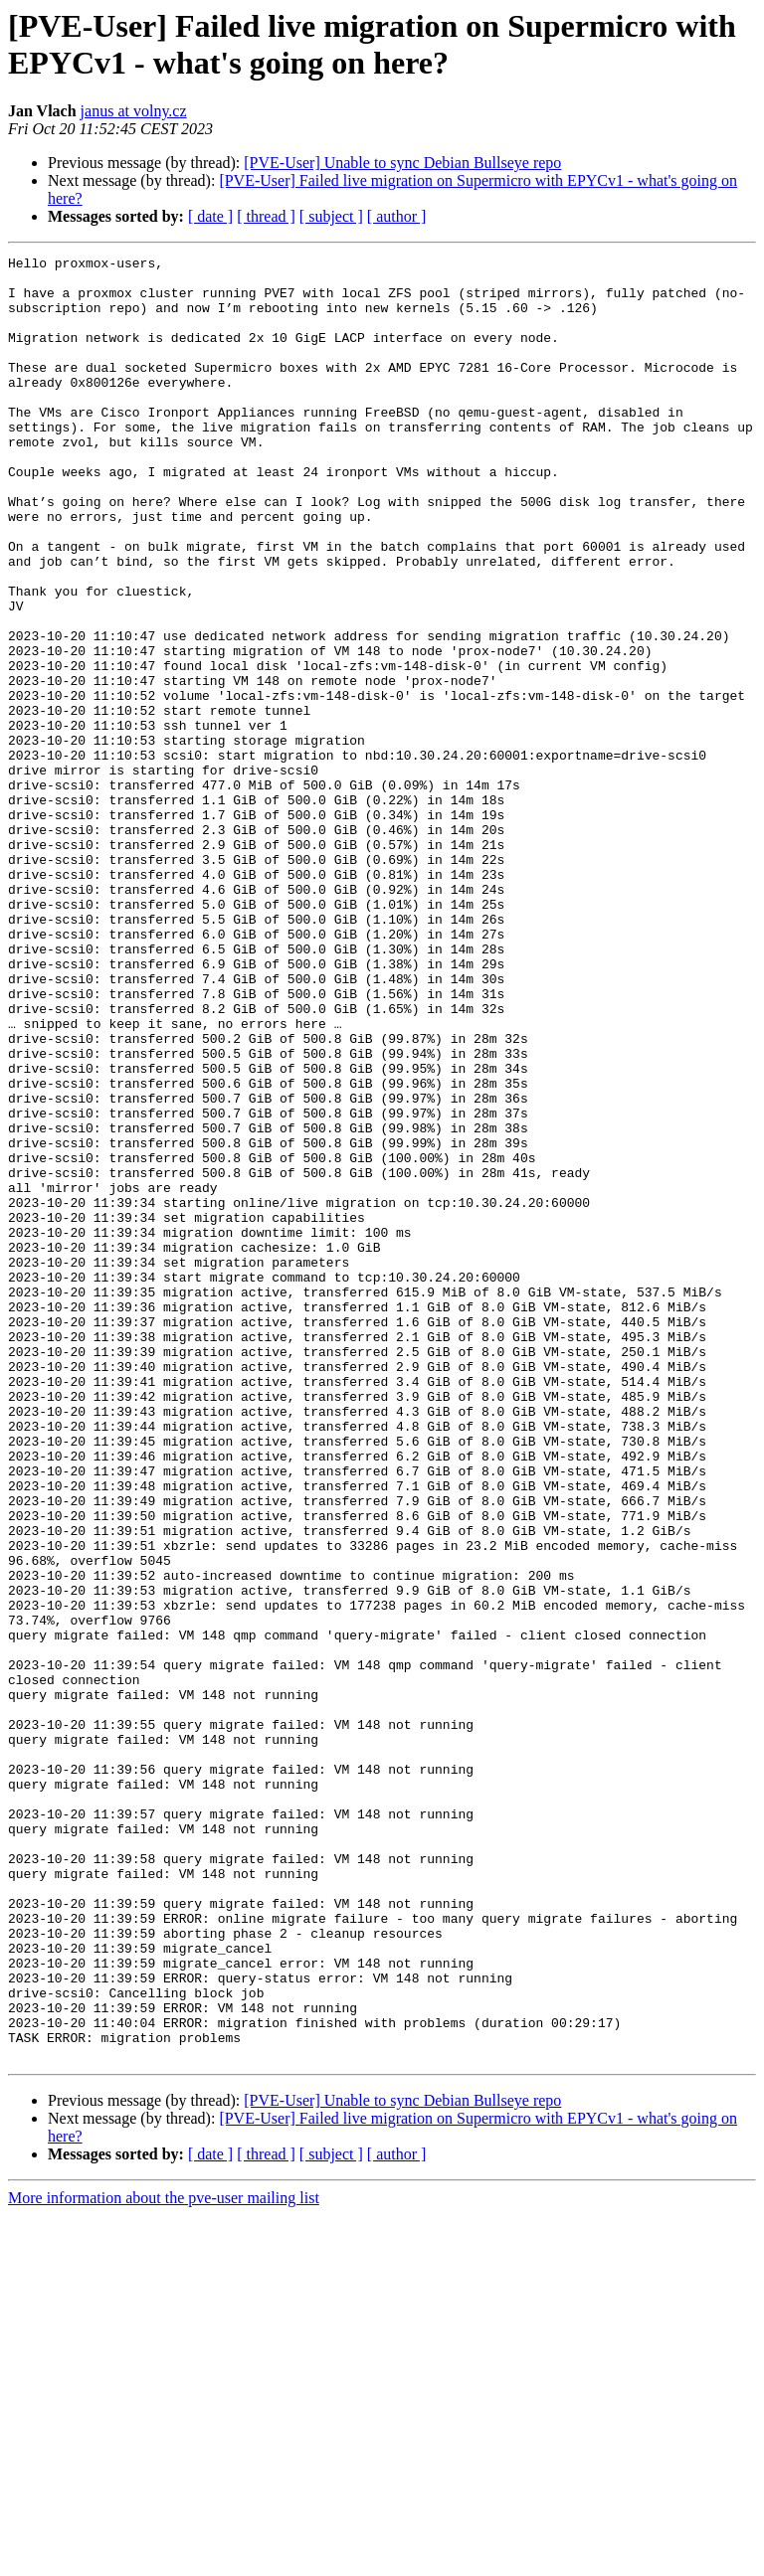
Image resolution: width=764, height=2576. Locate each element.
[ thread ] (266, 216)
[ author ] (397, 216)
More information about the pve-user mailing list (163, 2558)
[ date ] (210, 216)
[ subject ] (331, 216)
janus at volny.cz (134, 110)
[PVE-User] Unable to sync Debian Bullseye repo (402, 162)
